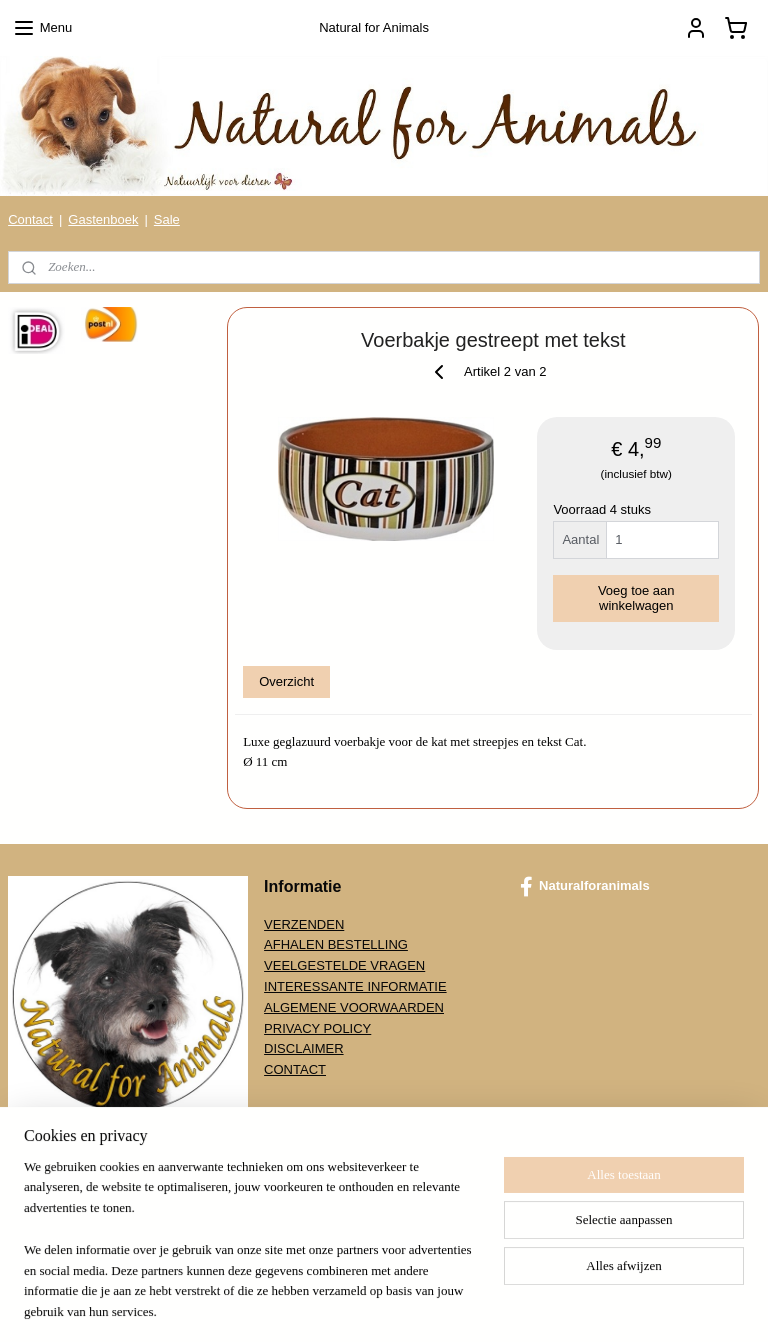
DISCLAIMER (303, 1048)
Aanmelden (57, 1223)
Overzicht (287, 681)
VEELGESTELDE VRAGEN (344, 965)
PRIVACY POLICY (317, 1028)
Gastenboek (103, 219)
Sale (167, 219)
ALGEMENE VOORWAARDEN (354, 1007)
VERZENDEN (304, 924)
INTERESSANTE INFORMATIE (355, 986)
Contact (30, 219)
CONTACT (295, 1069)
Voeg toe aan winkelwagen (636, 597)
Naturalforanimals (585, 887)
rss (371, 1305)
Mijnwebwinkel (591, 1305)
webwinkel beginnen (436, 1305)
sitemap (335, 1305)
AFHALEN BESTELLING (336, 944)
